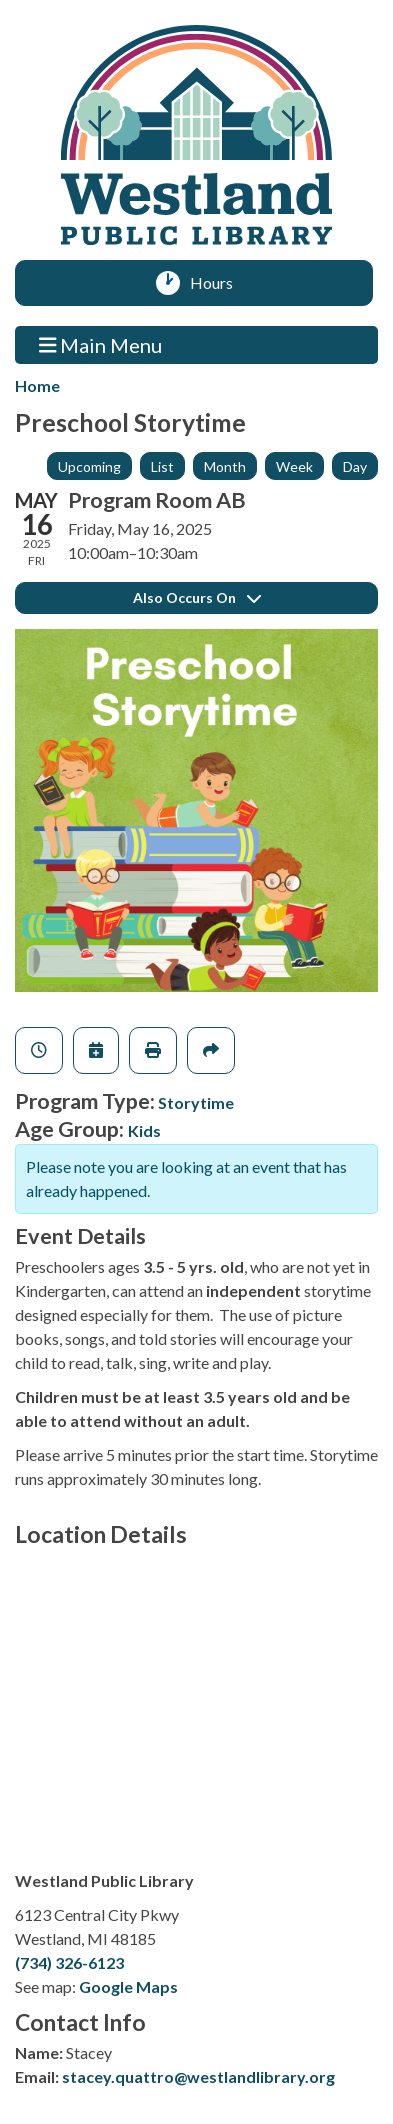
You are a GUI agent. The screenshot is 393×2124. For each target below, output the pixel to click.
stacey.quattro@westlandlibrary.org (198, 2076)
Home (37, 385)
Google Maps (128, 1986)
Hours (218, 283)
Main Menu (101, 344)
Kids (144, 1130)
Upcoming (89, 466)
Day (355, 466)
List (162, 466)
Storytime (196, 1102)
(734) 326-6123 (69, 1962)
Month (225, 466)
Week (294, 466)
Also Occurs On (197, 597)
